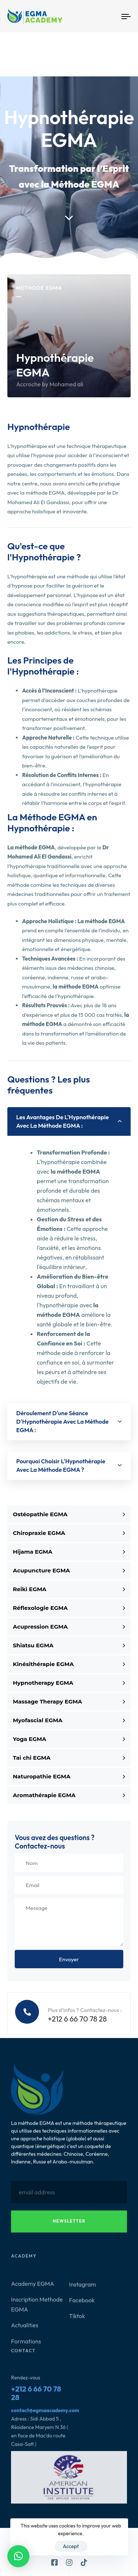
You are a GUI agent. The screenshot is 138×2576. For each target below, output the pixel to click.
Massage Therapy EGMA (69, 1701)
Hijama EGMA (69, 1551)
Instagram (82, 2288)
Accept (71, 2546)
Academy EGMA (32, 2287)
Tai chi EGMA (69, 1757)
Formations (26, 2345)
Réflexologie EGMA (69, 1607)
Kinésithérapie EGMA (69, 1664)
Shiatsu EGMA (69, 1645)
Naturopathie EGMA (69, 1776)
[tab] (69, 1121)
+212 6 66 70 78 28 (36, 2397)
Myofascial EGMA (69, 1720)
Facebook (82, 2304)
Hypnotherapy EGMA (69, 1682)
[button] (69, 1121)
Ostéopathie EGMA (69, 1514)
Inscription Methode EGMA (37, 2308)
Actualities (24, 2329)
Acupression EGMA (69, 1626)
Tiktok (77, 2320)
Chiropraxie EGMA (69, 1532)
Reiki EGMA (69, 1589)
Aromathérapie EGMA (69, 1795)
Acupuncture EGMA (69, 1570)
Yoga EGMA (69, 1738)
